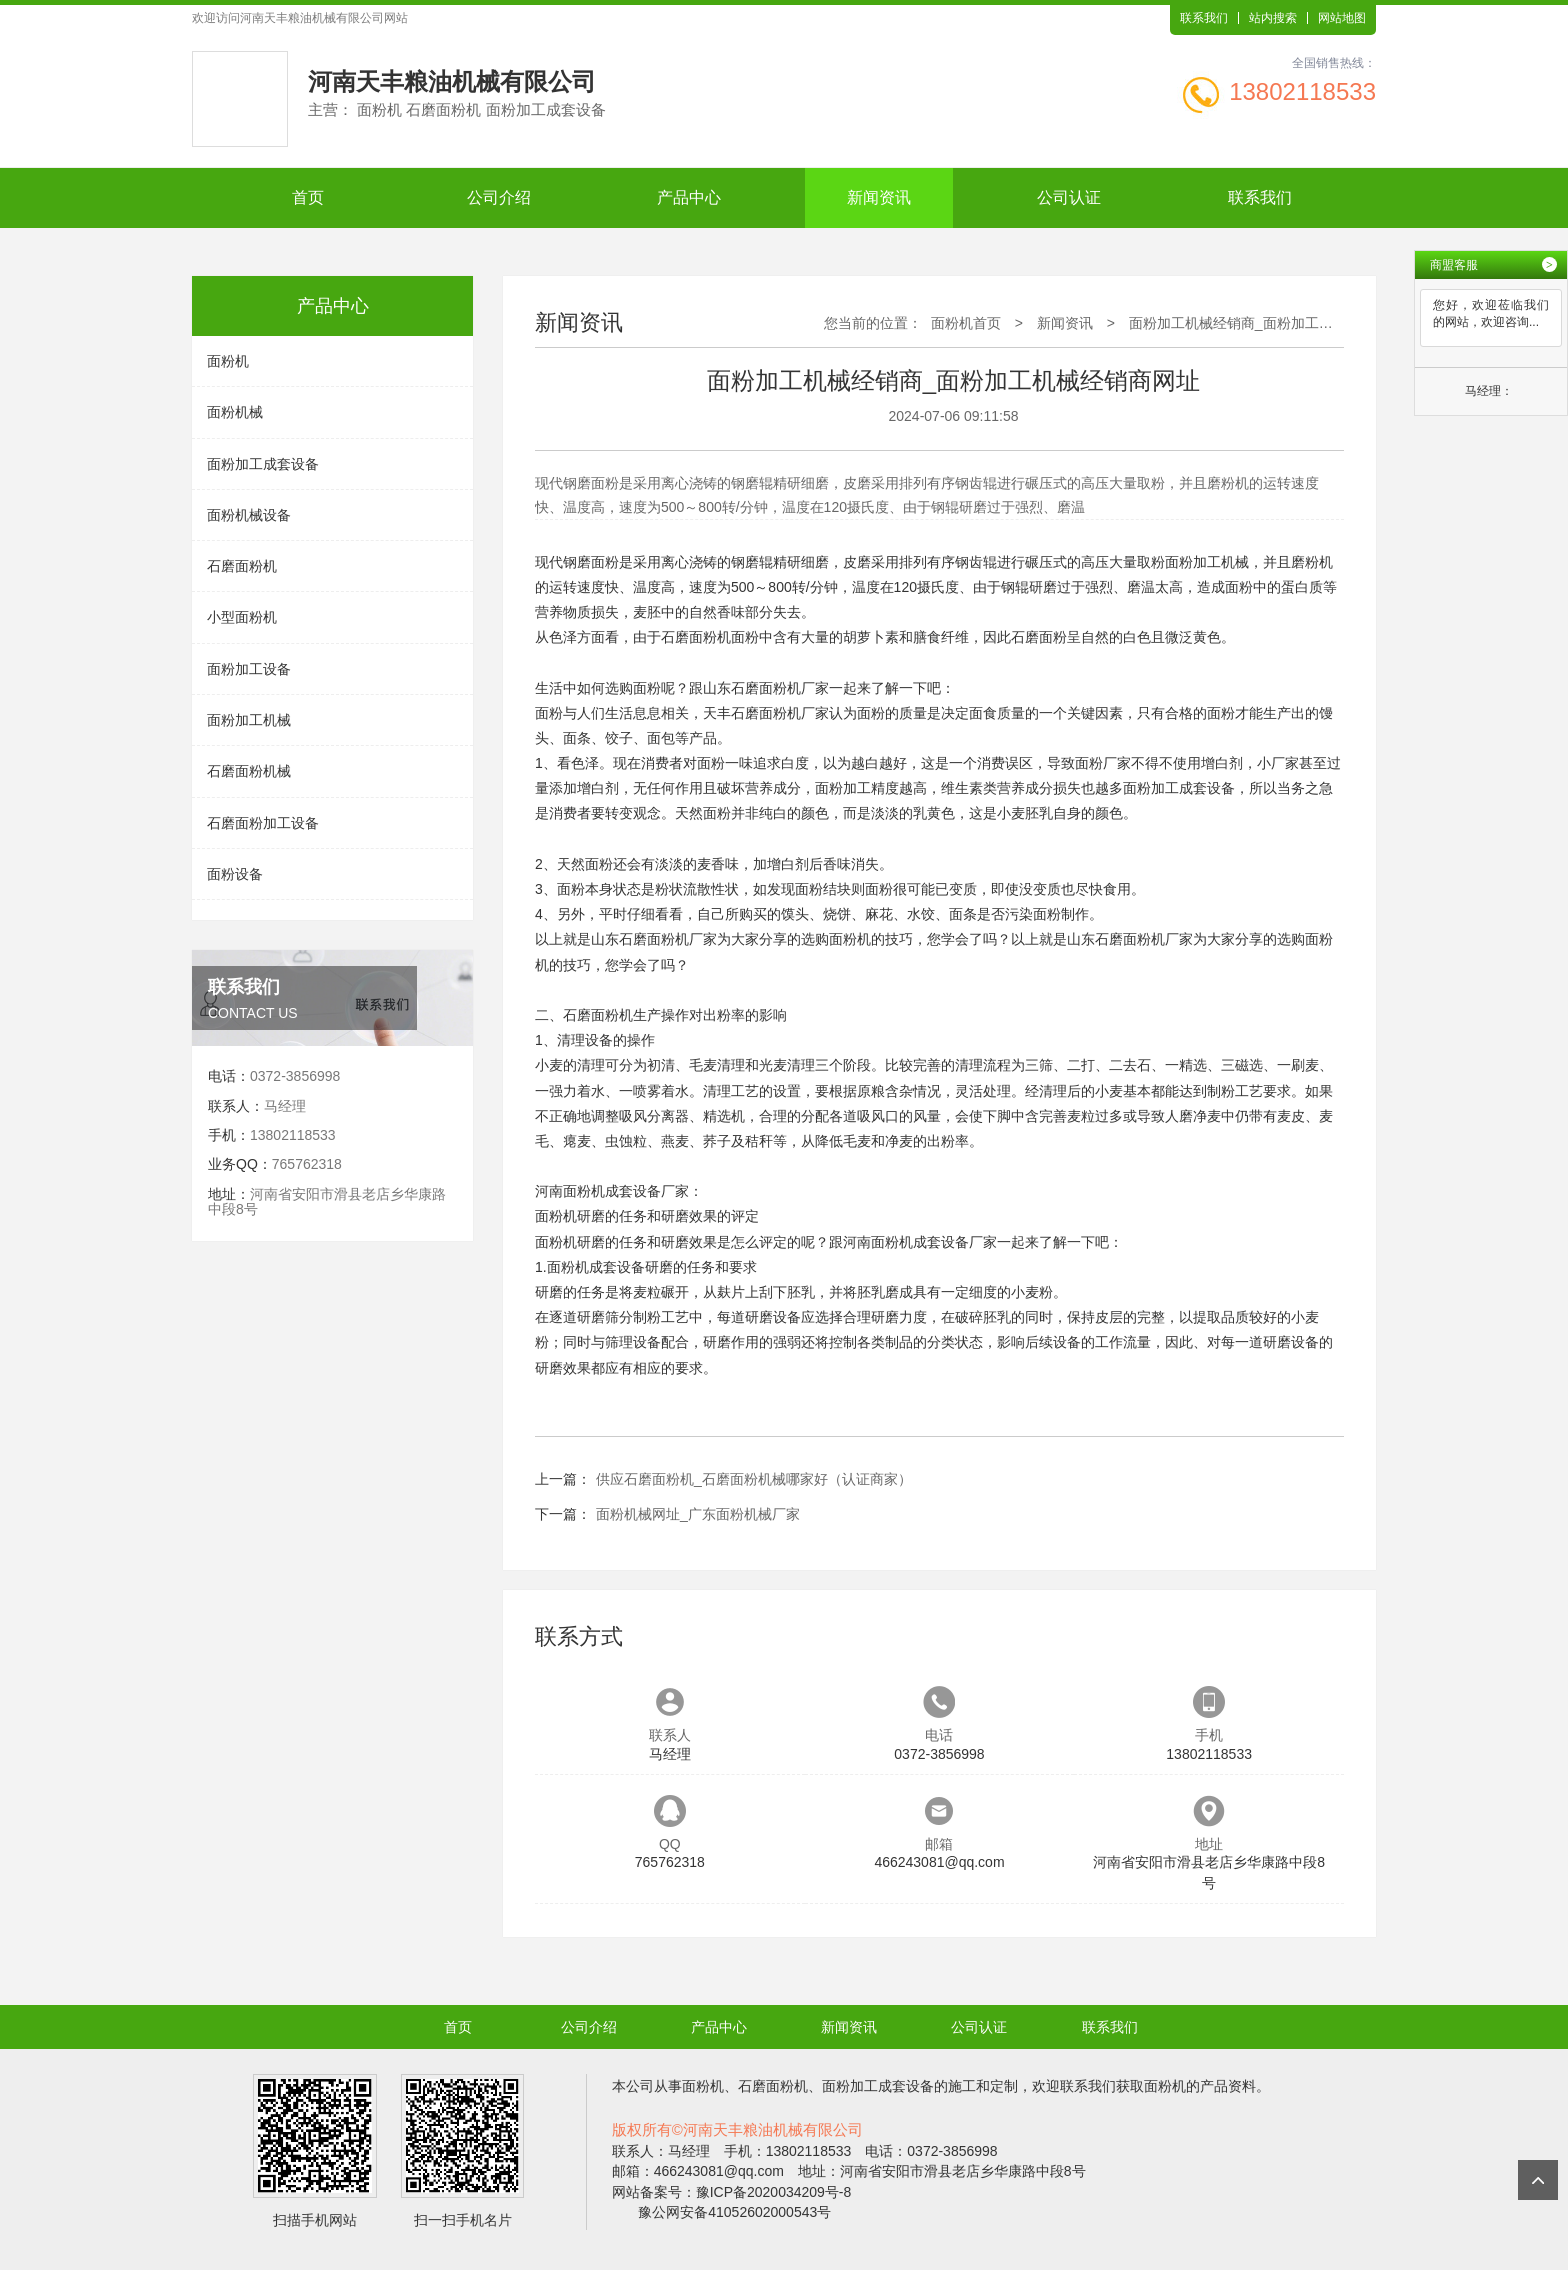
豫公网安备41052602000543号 (734, 2212)
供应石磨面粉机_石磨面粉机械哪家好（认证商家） (754, 1479)
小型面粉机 (242, 617)
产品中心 (689, 197)
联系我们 (1204, 18)
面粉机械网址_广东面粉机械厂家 (698, 1514)
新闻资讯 (879, 197)
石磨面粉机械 (249, 771)
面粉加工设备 (249, 669)
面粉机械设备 (249, 515)
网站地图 (1342, 18)
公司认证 (1069, 197)
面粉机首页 (966, 323)
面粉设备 (235, 874)
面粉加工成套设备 (263, 464)
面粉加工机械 (249, 720)
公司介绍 (499, 197)
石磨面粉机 (242, 566)
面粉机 (228, 361)
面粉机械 (235, 412)
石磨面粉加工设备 (263, 823)
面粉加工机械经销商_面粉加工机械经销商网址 (1273, 323)
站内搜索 (1273, 18)
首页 (308, 197)
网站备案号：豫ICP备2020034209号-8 (732, 2192)
